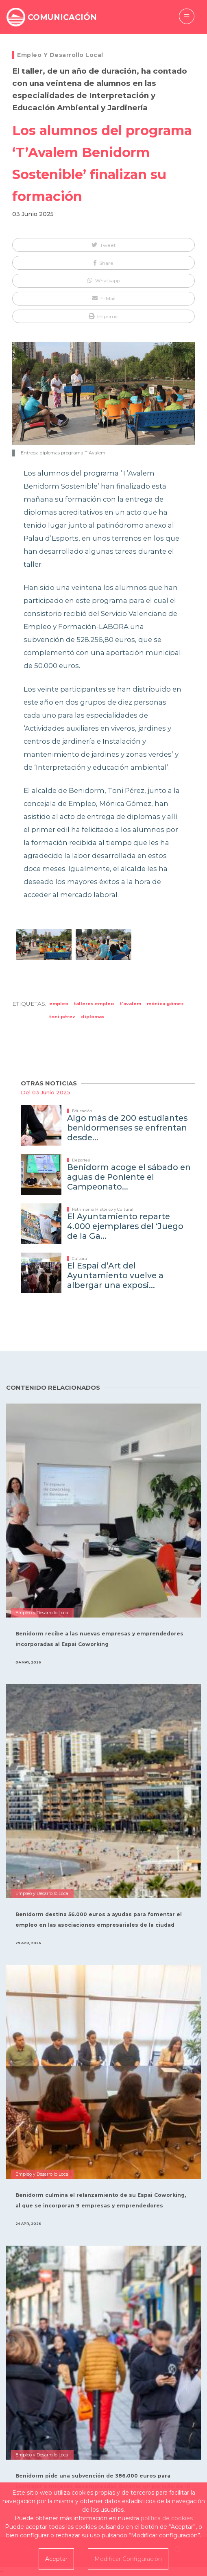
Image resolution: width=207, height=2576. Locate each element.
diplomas (93, 1016)
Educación (82, 1111)
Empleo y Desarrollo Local (60, 55)
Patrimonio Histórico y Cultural (102, 1209)
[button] (103, 245)
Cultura (79, 1258)
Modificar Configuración (128, 2559)
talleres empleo (94, 1003)
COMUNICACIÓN (62, 17)
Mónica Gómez (165, 1003)
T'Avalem (130, 1003)
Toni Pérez (62, 1016)
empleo (58, 1003)
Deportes (81, 1160)
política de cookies (167, 2518)
